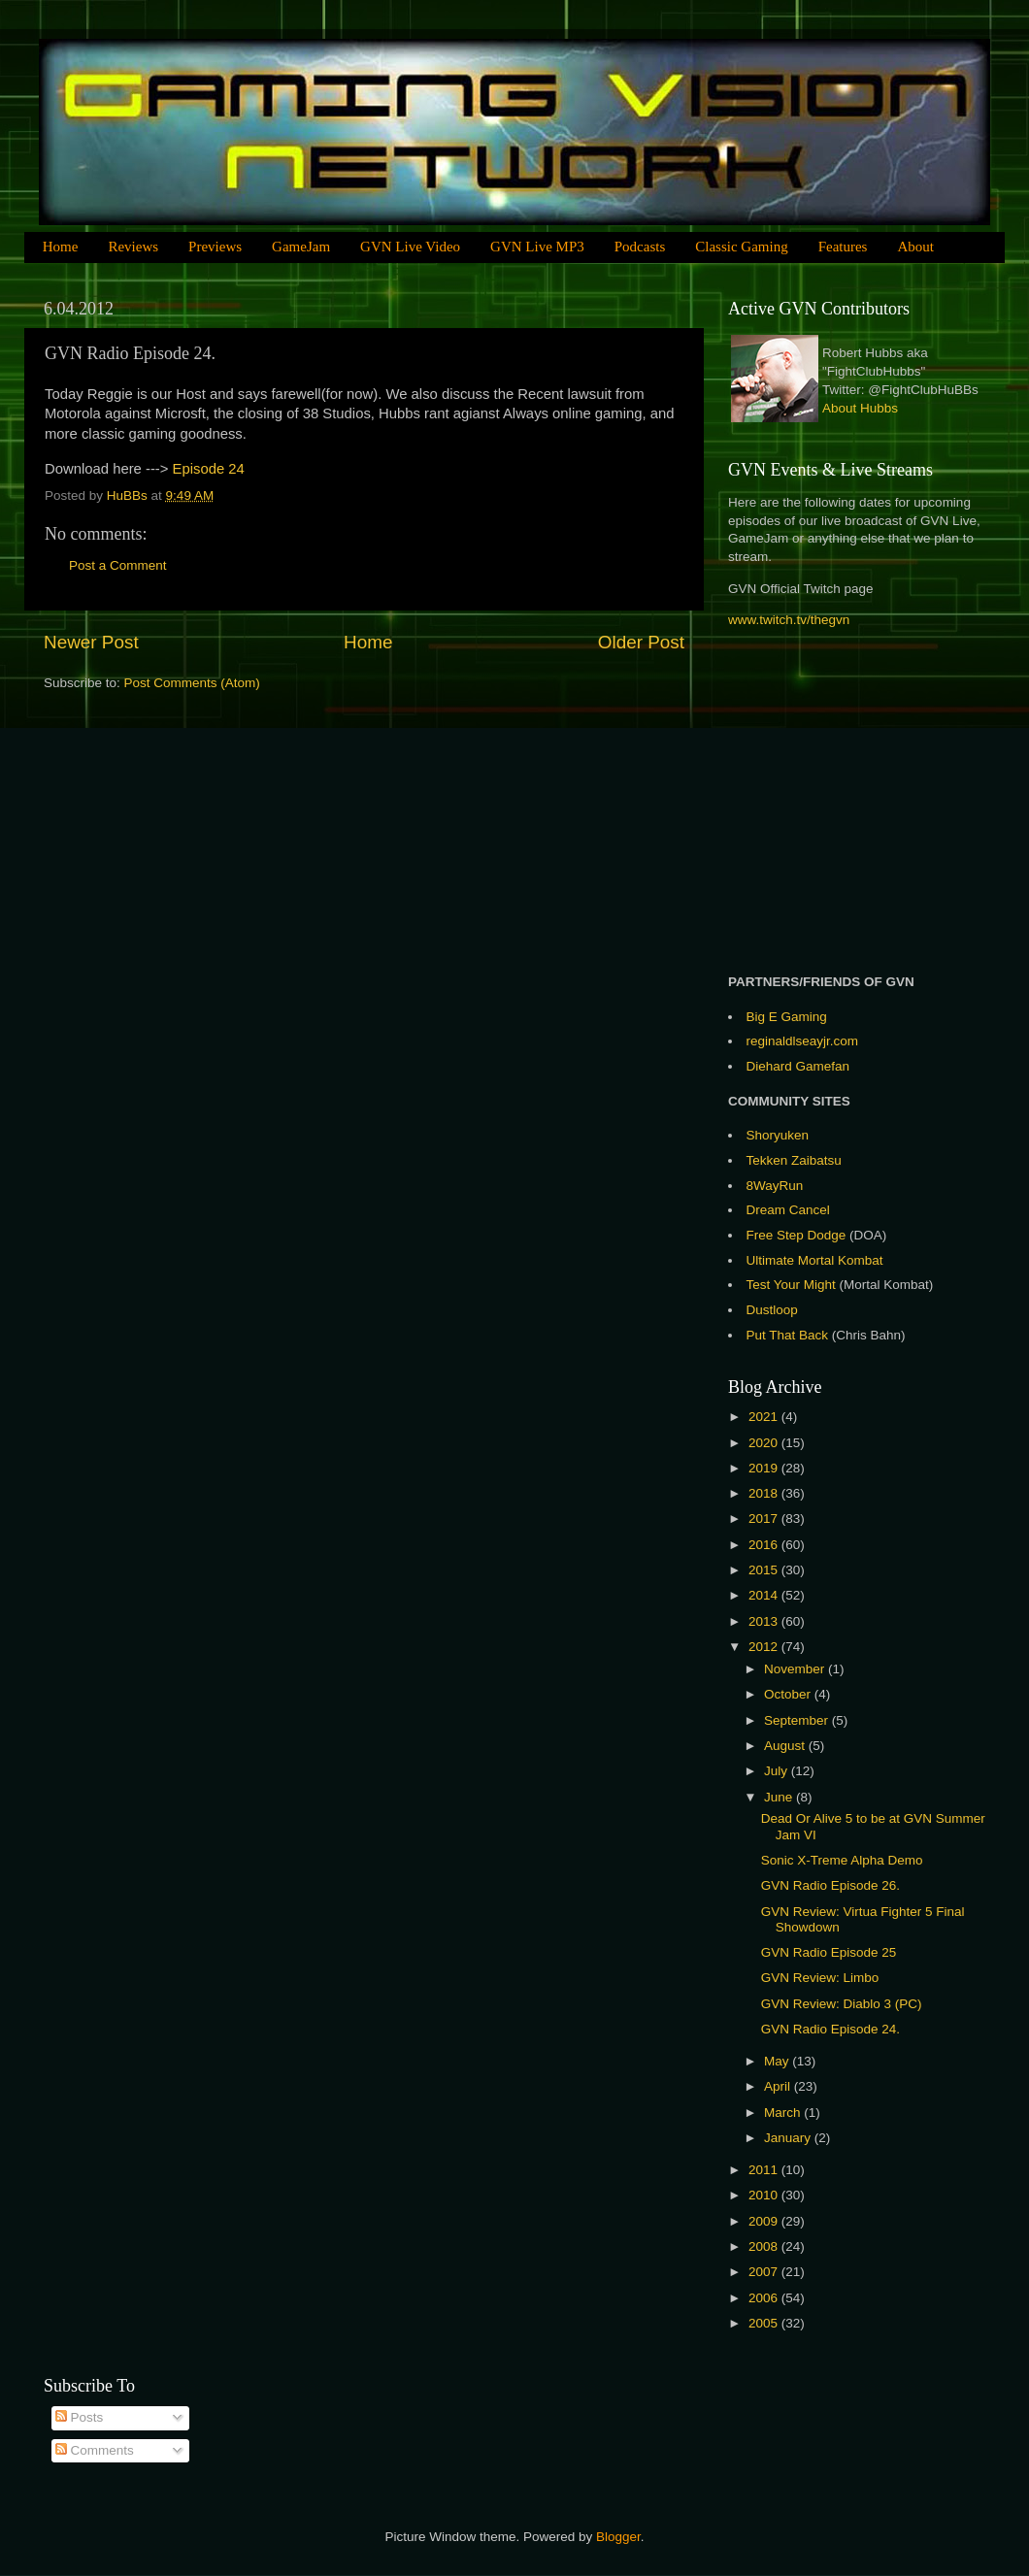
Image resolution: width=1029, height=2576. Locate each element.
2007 (764, 2271)
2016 (764, 1544)
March (784, 2112)
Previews (215, 246)
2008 (764, 2246)
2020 (764, 1443)
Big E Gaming (787, 1016)
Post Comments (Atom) (192, 683)
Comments (94, 2450)
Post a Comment (118, 565)
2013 (764, 1621)
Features (843, 246)
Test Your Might (791, 1284)
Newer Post (91, 642)
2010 (764, 2195)
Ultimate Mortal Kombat (815, 1260)
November (796, 1669)
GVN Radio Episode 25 (829, 1952)
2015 (764, 1570)
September (798, 1720)
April (779, 2086)
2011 (764, 2170)
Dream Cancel (788, 1210)
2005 (764, 2323)
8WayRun (775, 1185)
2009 (764, 2221)
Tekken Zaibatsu (794, 1160)
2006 (764, 2298)
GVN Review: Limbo (820, 1977)
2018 (764, 1493)
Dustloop (772, 1310)
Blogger (618, 2536)
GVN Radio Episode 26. (830, 1885)
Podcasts (640, 246)
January (789, 2137)
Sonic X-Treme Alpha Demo (842, 1860)
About (915, 246)
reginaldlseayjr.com (803, 1041)
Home (61, 246)
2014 (764, 1595)
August (786, 1745)
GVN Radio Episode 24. (830, 2029)
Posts (79, 2417)
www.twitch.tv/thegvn (788, 619)
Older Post (641, 642)
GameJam (301, 246)
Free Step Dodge (796, 1235)
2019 (764, 1468)
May (778, 2061)
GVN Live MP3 (537, 246)
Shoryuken (778, 1135)
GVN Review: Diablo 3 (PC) (841, 2004)
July (777, 1771)
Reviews (133, 246)
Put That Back (789, 1335)
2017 (764, 1518)
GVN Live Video (410, 246)
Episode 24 (209, 469)
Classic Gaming (741, 246)
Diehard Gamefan (798, 1066)
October (789, 1694)
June (780, 1797)
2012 (764, 1646)
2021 (764, 1416)
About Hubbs (860, 408)
